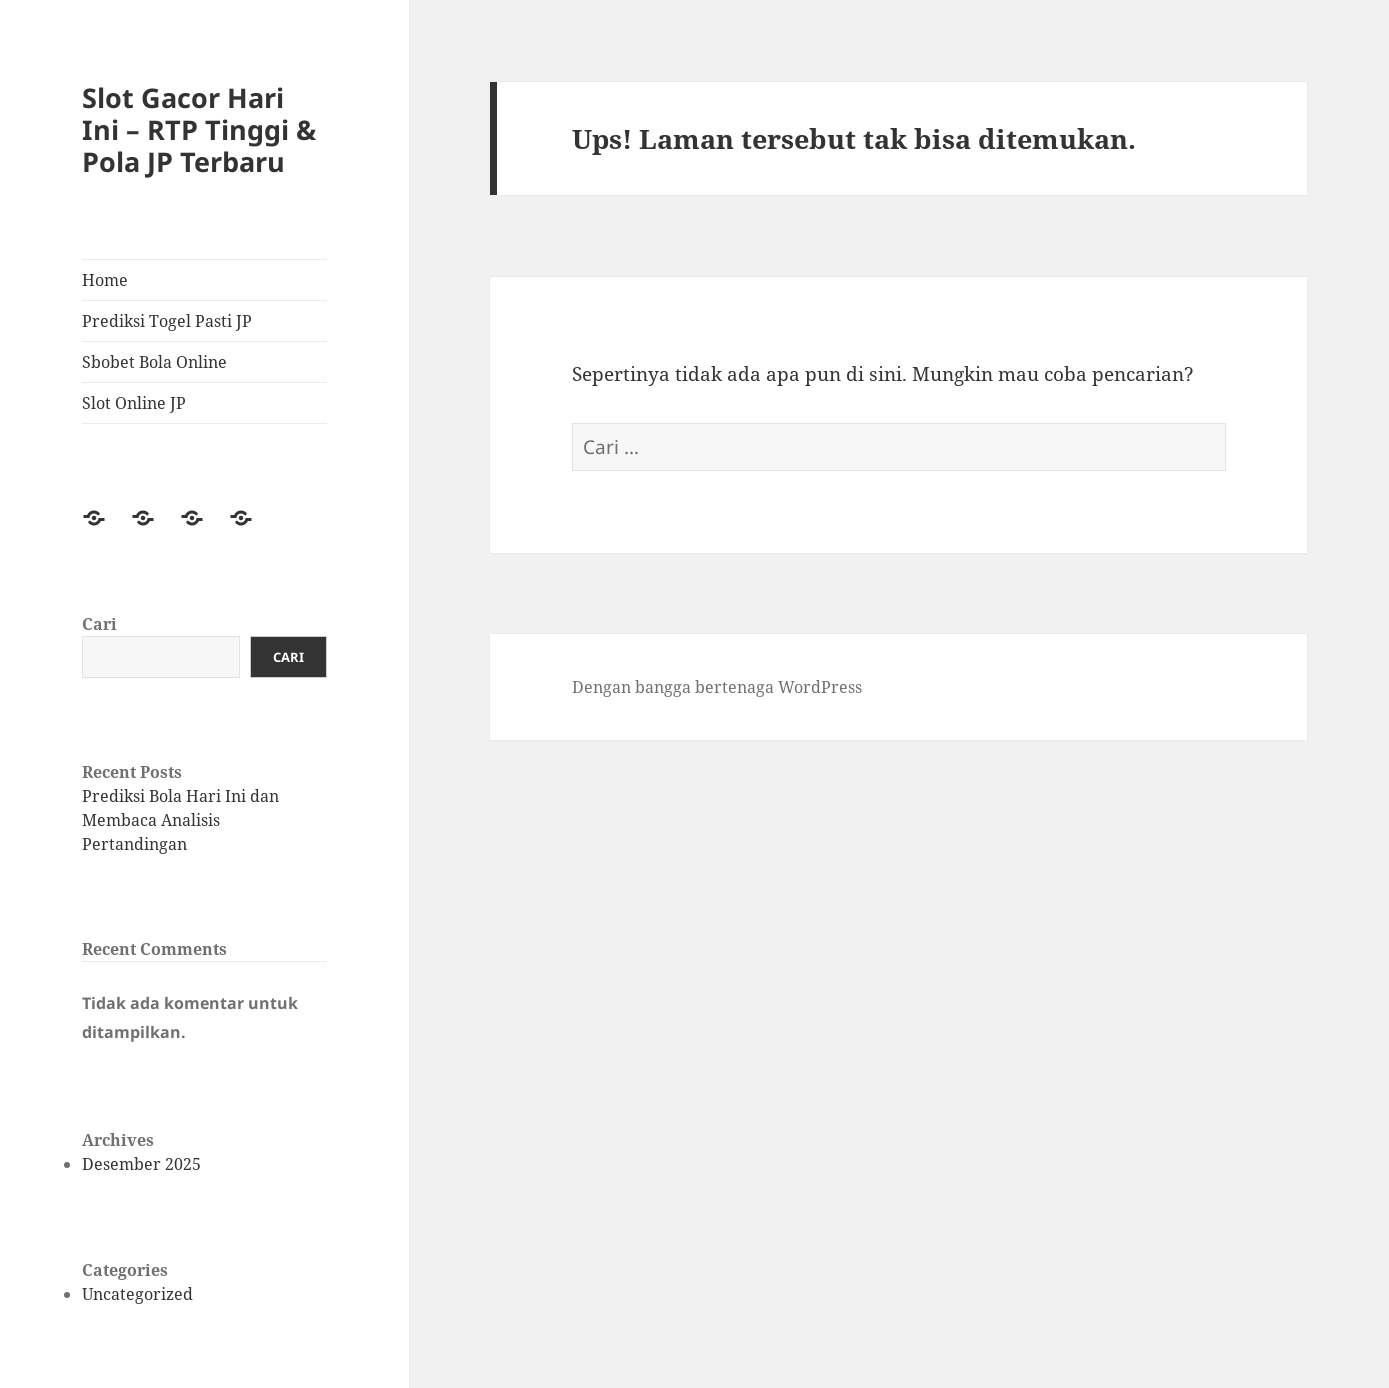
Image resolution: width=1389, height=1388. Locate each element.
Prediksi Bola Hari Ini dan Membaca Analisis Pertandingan (180, 820)
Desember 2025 (141, 1164)
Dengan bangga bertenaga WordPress (717, 687)
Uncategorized (137, 1294)
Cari (99, 624)
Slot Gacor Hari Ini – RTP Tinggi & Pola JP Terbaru (199, 129)
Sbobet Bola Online (154, 362)
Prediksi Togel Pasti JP (167, 321)
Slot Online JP (134, 403)
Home (105, 280)
